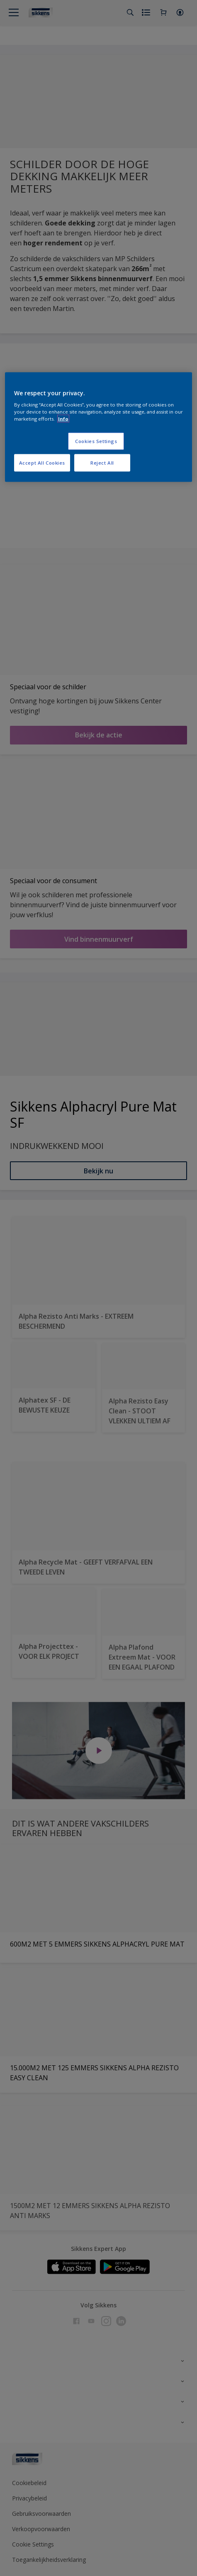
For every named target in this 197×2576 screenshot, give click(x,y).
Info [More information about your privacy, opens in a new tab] (63, 419)
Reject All (102, 463)
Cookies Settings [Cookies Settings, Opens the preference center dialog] (96, 441)
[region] (98, 427)
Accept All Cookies (42, 463)
